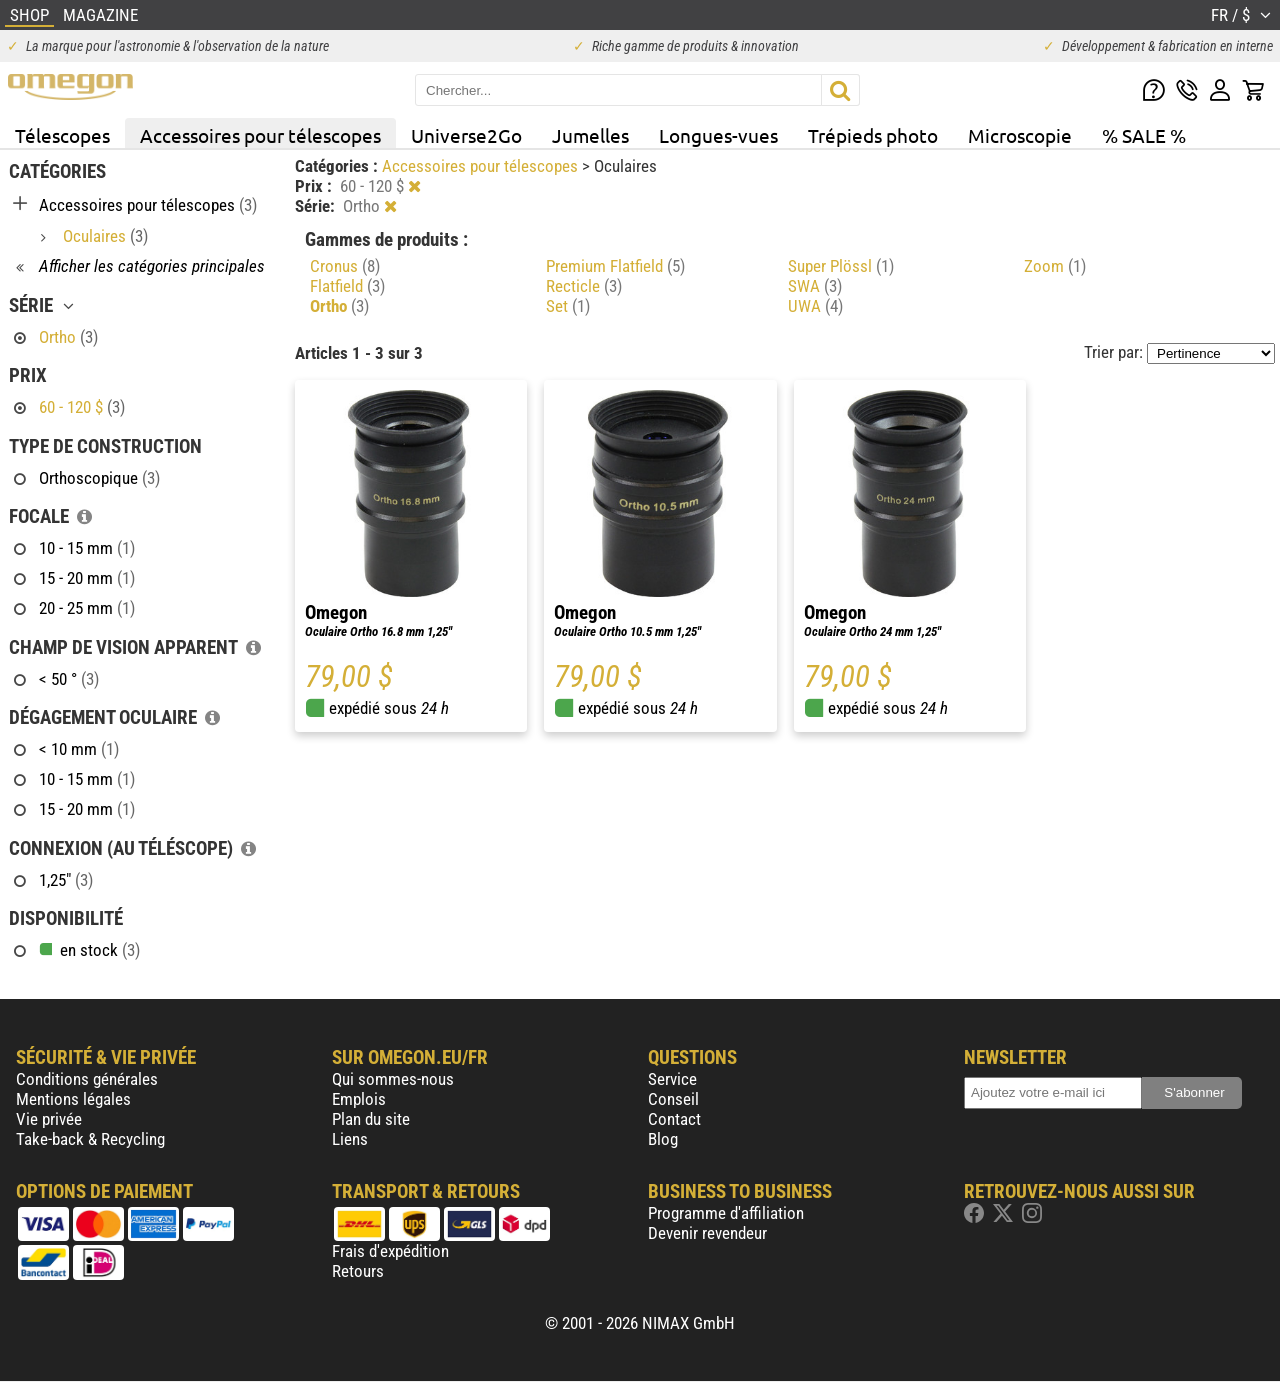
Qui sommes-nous (393, 1079)
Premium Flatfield (615, 266)
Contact (674, 1119)
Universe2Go (466, 135)
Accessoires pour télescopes (260, 135)
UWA (815, 306)
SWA (815, 286)
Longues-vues (718, 135)
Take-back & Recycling (90, 1139)
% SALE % (1144, 135)
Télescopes (62, 135)
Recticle (584, 286)
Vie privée (49, 1119)
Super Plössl (841, 266)
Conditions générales (87, 1079)
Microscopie (1020, 135)
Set (568, 306)
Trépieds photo (873, 135)
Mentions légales (73, 1099)
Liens (350, 1139)
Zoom (1055, 266)
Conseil (673, 1099)
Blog (663, 1139)
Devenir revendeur (707, 1233)
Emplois (359, 1099)
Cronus (345, 266)
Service (672, 1079)
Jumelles (590, 135)
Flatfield (347, 286)
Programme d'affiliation (726, 1213)
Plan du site (371, 1119)
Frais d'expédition (390, 1251)
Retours (358, 1271)
